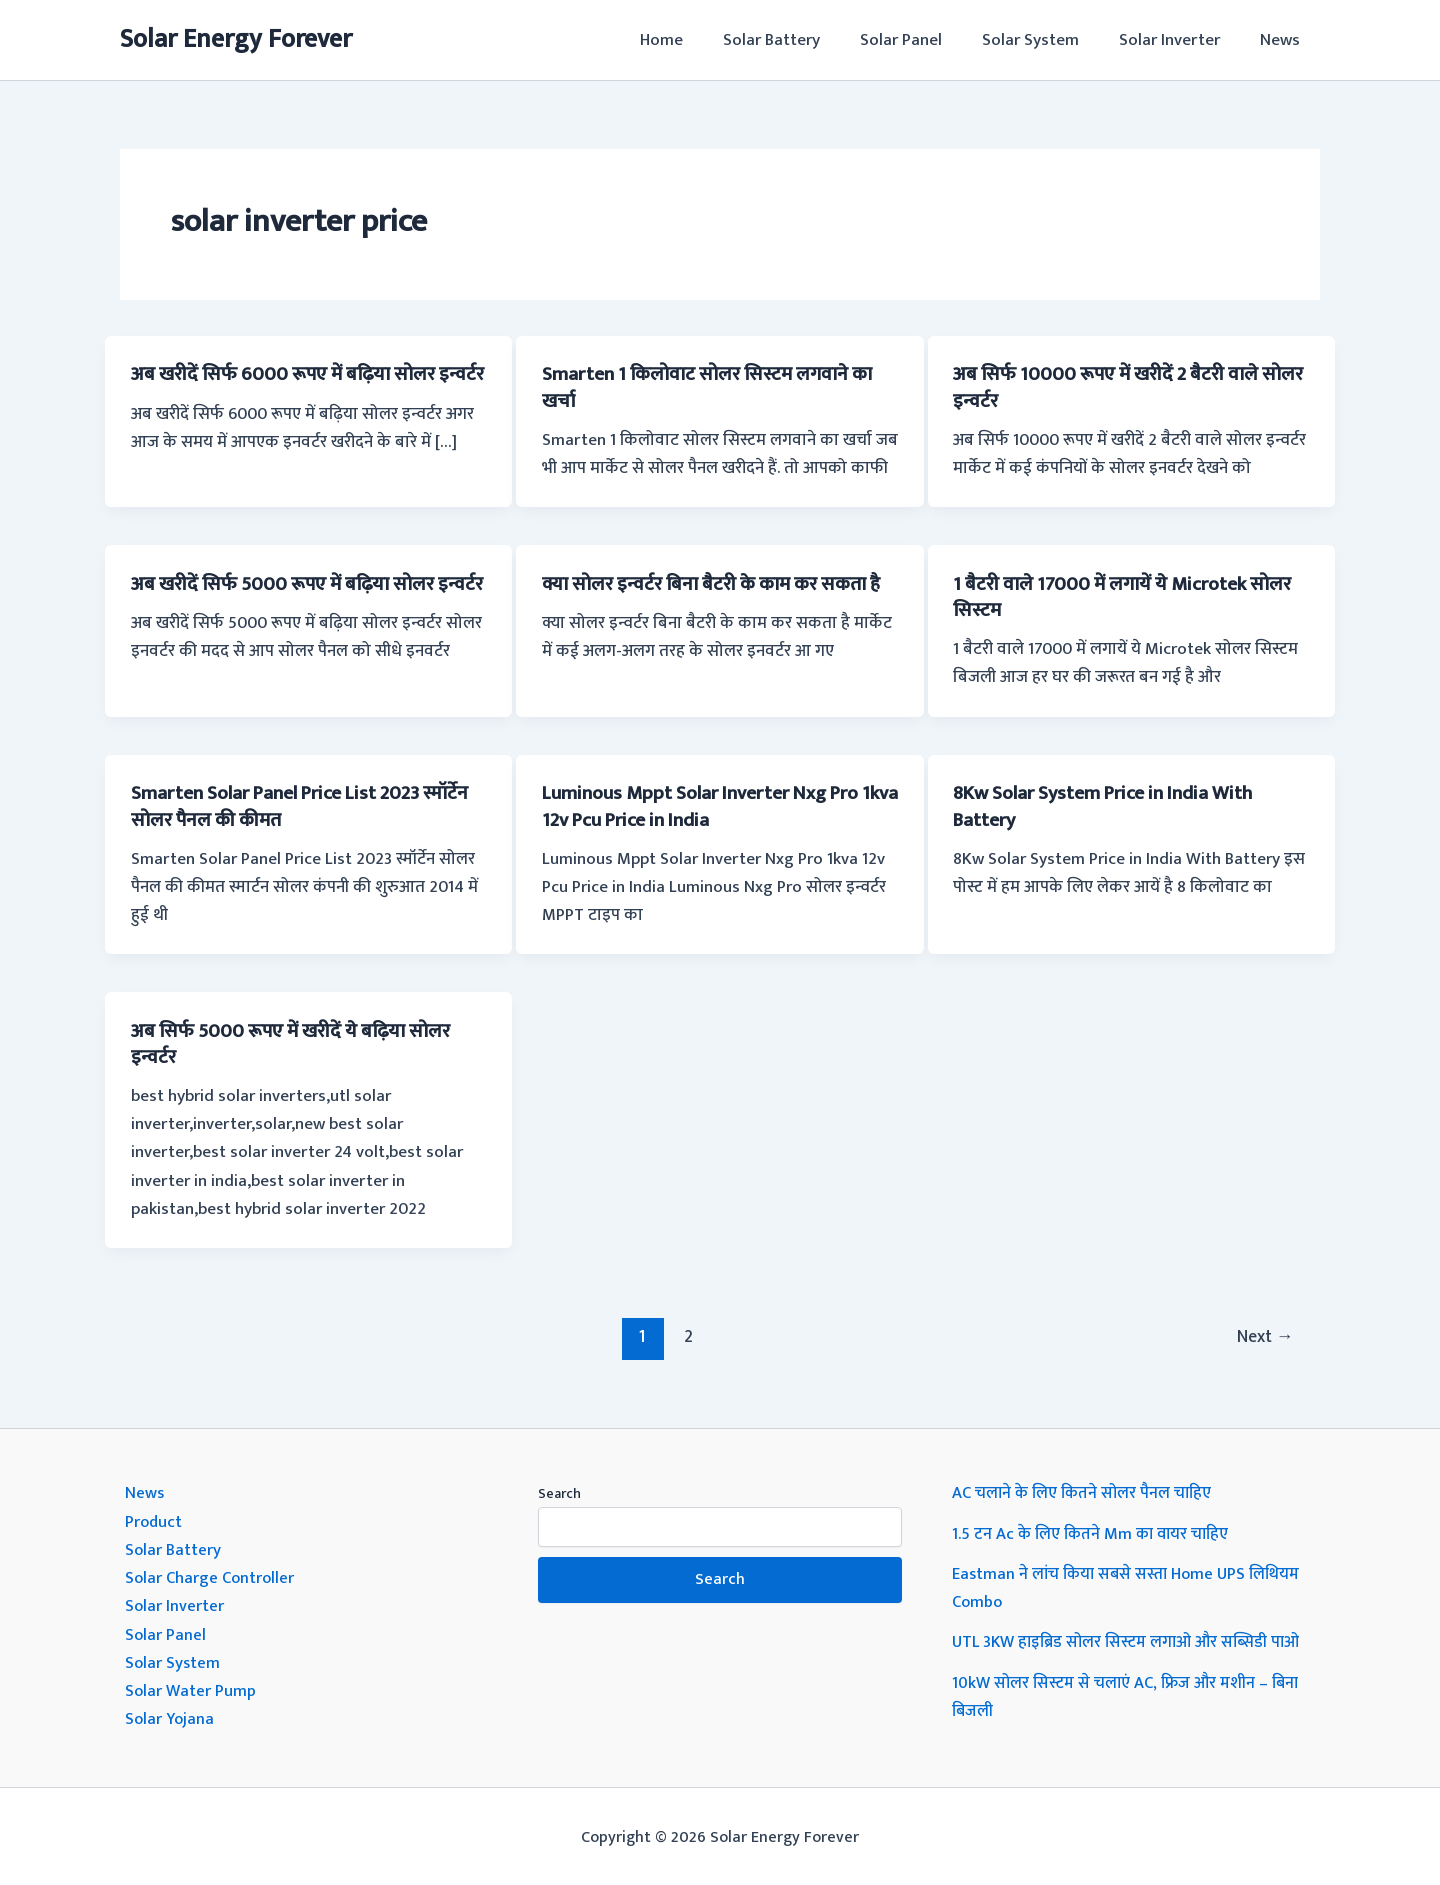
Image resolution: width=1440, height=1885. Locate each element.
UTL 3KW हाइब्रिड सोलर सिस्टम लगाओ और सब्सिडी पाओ (1133, 1640)
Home (694, 40)
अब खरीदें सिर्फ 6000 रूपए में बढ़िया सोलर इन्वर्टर (290, 387)
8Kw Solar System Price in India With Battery (1113, 805)
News (1283, 40)
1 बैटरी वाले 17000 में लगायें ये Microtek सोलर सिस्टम (1130, 596)
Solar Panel (922, 40)
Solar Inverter (1178, 40)
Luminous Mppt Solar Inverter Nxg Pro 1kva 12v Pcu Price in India (709, 805)
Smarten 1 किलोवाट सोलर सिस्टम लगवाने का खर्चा (714, 387)
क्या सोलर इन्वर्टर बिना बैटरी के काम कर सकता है (714, 596)
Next (1263, 1335)
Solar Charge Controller (212, 1576)
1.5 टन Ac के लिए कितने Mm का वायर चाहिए (1094, 1532)
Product (154, 1520)
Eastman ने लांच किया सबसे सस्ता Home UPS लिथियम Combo (1130, 1586)
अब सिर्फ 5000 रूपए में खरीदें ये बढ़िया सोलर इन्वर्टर (298, 1043)
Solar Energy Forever (236, 39)
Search (559, 1492)
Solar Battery (798, 40)
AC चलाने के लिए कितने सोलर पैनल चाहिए (1085, 1492)
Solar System (1045, 40)
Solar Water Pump (191, 1688)
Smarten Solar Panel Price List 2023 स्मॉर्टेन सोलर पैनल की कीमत (284, 805)
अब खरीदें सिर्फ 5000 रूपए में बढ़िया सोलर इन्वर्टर (289, 596)
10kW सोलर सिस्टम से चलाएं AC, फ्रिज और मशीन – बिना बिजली (1130, 1694)
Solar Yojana (171, 1716)
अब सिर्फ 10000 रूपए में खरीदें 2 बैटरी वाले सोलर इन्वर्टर (1113, 387)
